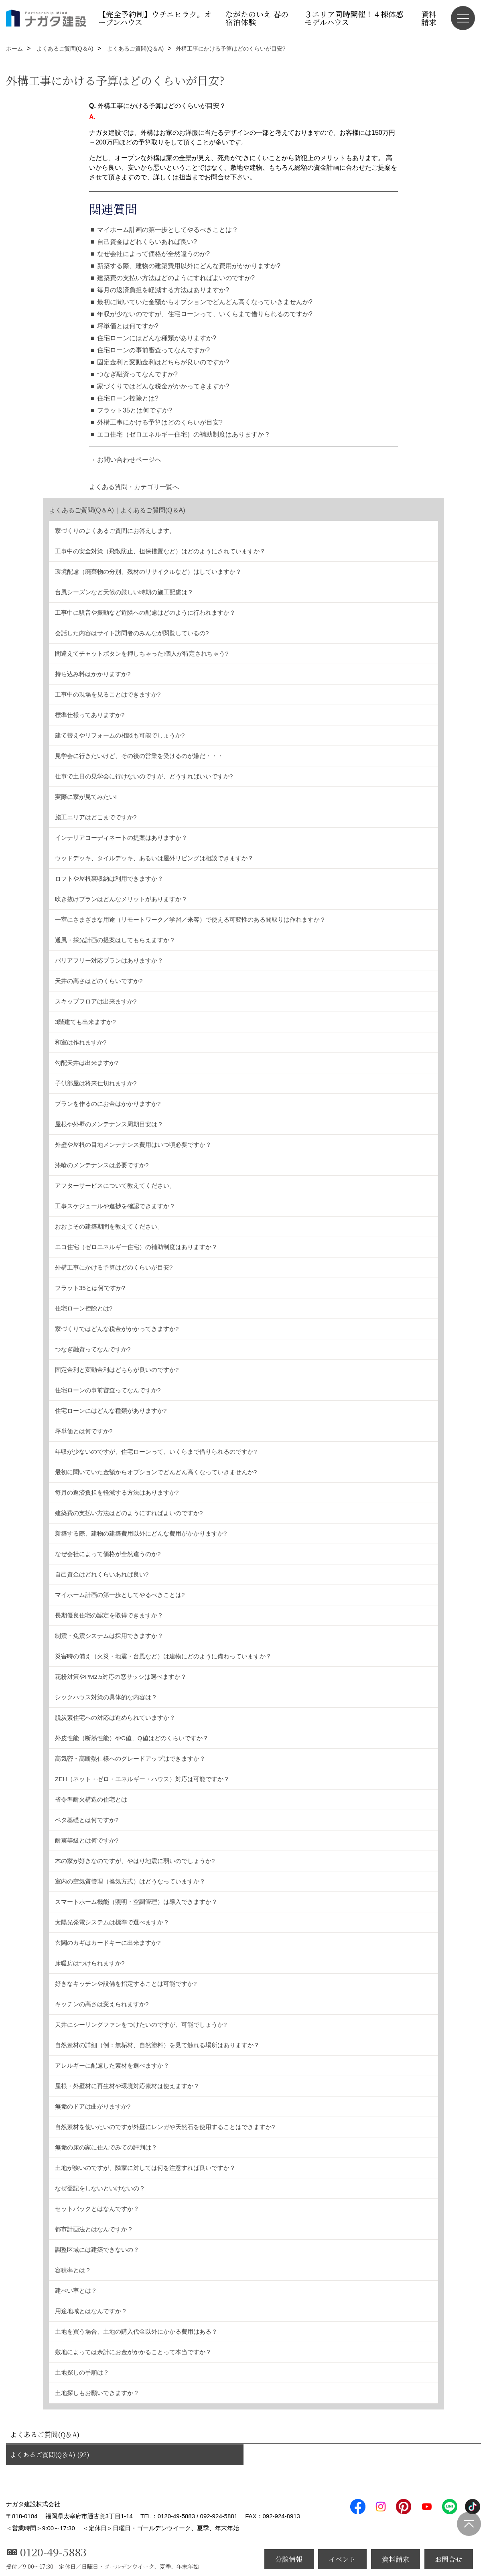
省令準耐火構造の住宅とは (91, 1799)
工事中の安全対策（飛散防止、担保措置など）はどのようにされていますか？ (160, 551)
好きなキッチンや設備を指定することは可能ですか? (126, 1983)
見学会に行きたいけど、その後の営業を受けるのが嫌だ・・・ (139, 755)
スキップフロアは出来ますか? (95, 1001)
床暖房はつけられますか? (89, 1963)
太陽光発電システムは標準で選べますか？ (112, 1922)
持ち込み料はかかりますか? (92, 673)
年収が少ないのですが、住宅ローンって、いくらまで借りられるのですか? (204, 314)
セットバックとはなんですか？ (97, 2208)
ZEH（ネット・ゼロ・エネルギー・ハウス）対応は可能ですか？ (142, 1779)
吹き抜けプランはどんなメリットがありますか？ (121, 899)
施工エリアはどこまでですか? (95, 817)
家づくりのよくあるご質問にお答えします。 (115, 530)
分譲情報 (288, 2559)
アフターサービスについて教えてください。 (115, 1185)
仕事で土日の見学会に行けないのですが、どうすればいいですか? (144, 776)
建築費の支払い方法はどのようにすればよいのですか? (176, 277)
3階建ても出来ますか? (85, 1021)
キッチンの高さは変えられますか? (101, 2004)
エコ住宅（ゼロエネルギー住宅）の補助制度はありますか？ (183, 434)
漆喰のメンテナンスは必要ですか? (101, 1165)
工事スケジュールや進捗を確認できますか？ (115, 1206)
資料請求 (428, 17)
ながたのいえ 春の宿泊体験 (256, 17)
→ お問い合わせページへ (125, 459)
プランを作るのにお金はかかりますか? (107, 1103)
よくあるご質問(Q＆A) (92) (49, 2454)
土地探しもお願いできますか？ (97, 2392)
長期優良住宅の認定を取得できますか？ (109, 1615)
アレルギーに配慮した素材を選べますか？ (112, 2065)
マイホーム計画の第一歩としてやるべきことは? (120, 1594)
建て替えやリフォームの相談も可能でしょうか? (120, 735)
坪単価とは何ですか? (127, 326)
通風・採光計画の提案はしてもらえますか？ (115, 940)
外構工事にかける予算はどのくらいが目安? (160, 422)
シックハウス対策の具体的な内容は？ (106, 1697)
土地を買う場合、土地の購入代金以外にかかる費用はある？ (136, 2331)
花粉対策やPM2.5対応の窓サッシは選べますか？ (121, 1676)
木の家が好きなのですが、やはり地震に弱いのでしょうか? (135, 1860)
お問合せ (448, 2559)
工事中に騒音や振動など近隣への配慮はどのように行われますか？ (145, 612)
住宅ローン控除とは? (127, 398)
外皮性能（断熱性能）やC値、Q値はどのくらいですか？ (132, 1738)
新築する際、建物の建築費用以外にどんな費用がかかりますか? (188, 265)
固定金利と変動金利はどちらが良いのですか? (163, 362)
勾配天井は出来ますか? (86, 1062)
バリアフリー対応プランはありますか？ (109, 960)
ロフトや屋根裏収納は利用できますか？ (109, 878)
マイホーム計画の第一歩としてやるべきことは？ (167, 229)
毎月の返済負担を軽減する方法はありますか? (163, 289)
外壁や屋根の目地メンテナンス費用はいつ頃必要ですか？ (133, 1144)
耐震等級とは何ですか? (86, 1840)
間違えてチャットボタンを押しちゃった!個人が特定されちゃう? (142, 653)
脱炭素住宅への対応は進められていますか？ (115, 1717)
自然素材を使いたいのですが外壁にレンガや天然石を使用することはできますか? (165, 2126)
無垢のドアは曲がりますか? (92, 2106)
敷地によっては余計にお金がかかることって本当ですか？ (133, 2351)
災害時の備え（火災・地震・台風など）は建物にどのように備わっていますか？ (163, 1656)
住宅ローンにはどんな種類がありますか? (156, 338)
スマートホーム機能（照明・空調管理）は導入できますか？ (136, 1901)
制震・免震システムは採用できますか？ (109, 1635)
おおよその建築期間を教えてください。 (109, 1226)
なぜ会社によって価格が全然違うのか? (153, 253)
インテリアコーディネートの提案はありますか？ (121, 837)
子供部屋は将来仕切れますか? (95, 1083)
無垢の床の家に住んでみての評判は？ (106, 2147)
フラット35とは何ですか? (134, 410)
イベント (342, 2559)
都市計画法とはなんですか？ (94, 2229)
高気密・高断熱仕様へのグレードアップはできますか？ (130, 1758)
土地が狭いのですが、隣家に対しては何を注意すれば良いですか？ (145, 2167)
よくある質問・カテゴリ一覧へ (134, 487)
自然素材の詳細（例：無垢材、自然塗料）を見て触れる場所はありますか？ (157, 2045)
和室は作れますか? (80, 1042)
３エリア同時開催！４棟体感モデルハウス (354, 17)
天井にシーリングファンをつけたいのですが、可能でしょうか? (141, 2024)
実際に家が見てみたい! (86, 796)
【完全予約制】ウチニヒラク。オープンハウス (155, 17)
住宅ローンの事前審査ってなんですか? (153, 350)
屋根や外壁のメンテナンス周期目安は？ (109, 1124)
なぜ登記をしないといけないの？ (100, 2188)
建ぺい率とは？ (76, 2290)
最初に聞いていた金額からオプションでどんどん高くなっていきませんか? (204, 302)
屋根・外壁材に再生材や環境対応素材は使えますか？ (127, 2085)
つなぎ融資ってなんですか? (137, 374)
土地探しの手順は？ (82, 2372)
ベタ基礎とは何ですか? (86, 1819)
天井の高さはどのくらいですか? (98, 980)
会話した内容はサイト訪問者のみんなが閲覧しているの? (132, 633)
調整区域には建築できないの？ (97, 2249)
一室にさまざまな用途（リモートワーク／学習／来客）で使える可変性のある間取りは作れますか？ (190, 919)
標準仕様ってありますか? (89, 714)
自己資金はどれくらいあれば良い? (147, 241)
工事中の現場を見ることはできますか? (107, 694)
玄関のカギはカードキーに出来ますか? (107, 1942)
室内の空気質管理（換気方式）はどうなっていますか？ (130, 1881)
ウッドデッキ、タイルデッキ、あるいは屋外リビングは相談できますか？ (154, 858)
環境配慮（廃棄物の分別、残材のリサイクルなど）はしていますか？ (148, 571)
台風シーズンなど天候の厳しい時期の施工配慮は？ (124, 592)
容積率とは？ (73, 2270)
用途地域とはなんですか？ (91, 2311)
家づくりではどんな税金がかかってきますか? (163, 386)
